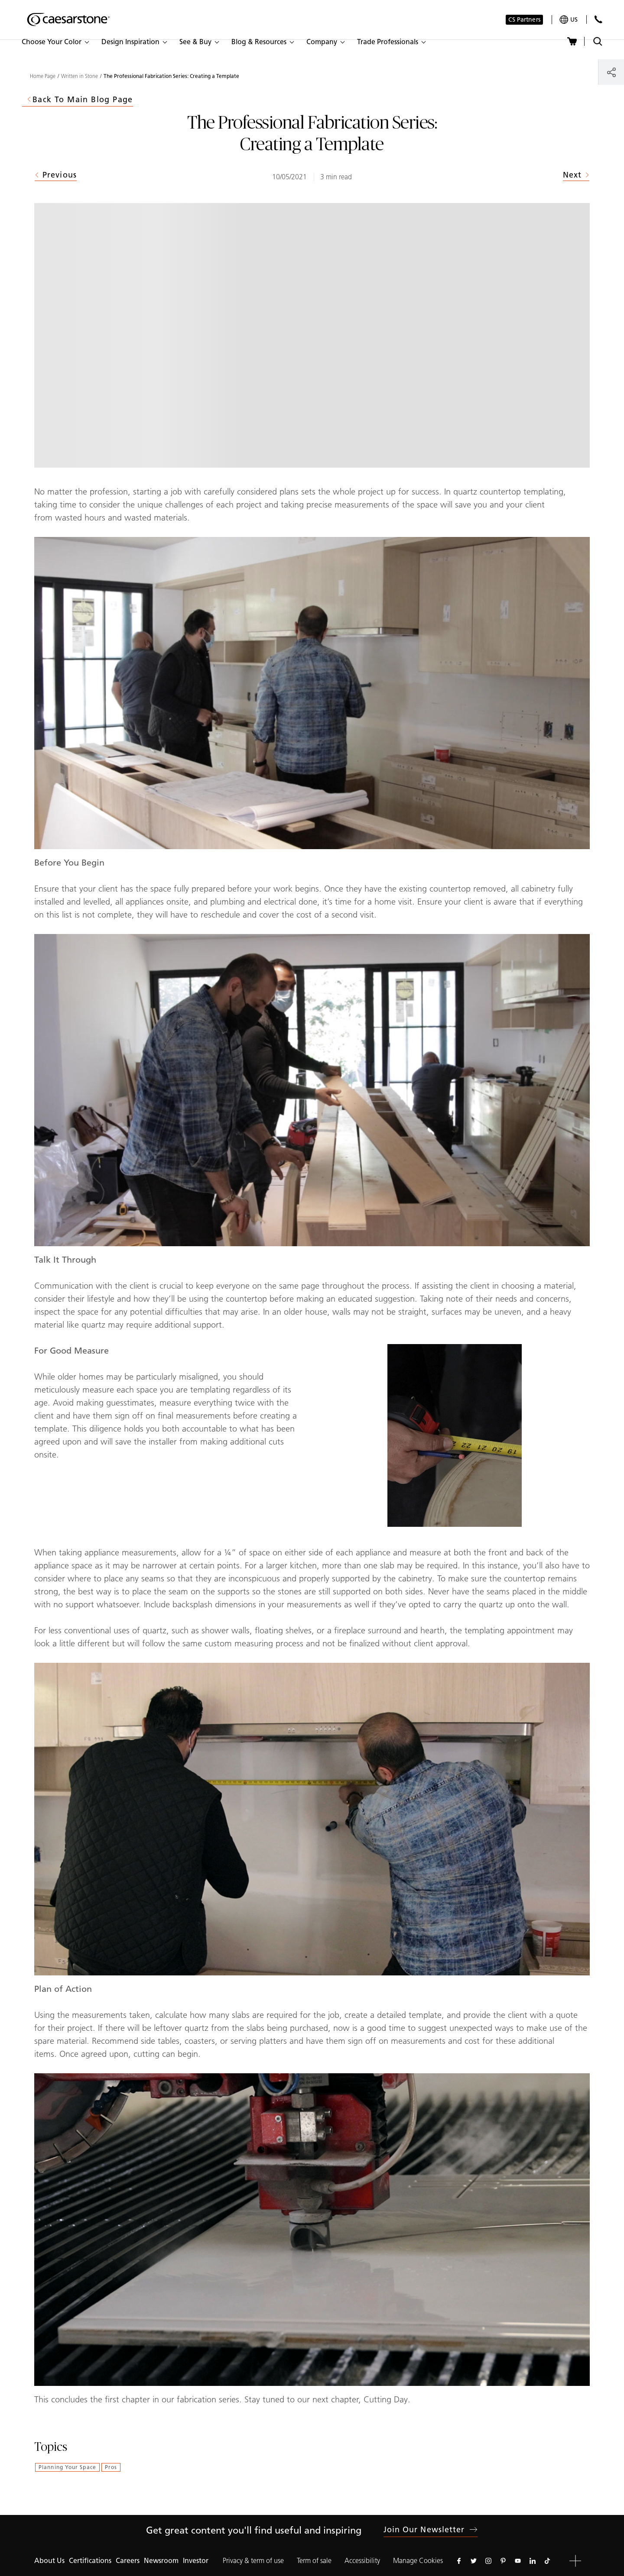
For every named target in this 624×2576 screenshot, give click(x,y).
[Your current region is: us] (568, 19)
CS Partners (524, 19)
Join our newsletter (431, 2529)
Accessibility (362, 2561)
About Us (49, 2561)
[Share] (611, 72)
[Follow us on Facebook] (459, 2561)
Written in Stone (79, 76)
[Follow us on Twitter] (474, 2561)
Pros (111, 2467)
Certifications (90, 2561)
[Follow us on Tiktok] (547, 2561)
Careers (128, 2561)
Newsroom (161, 2561)
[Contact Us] (598, 19)
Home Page (42, 76)
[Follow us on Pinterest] (503, 2561)
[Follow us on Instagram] (488, 2561)
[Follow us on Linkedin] (533, 2561)
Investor (195, 2561)
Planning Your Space (67, 2467)
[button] (55, 42)
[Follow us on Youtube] (518, 2561)
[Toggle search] (597, 41)
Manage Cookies (418, 2561)
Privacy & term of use (253, 2561)
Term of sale (314, 2561)
